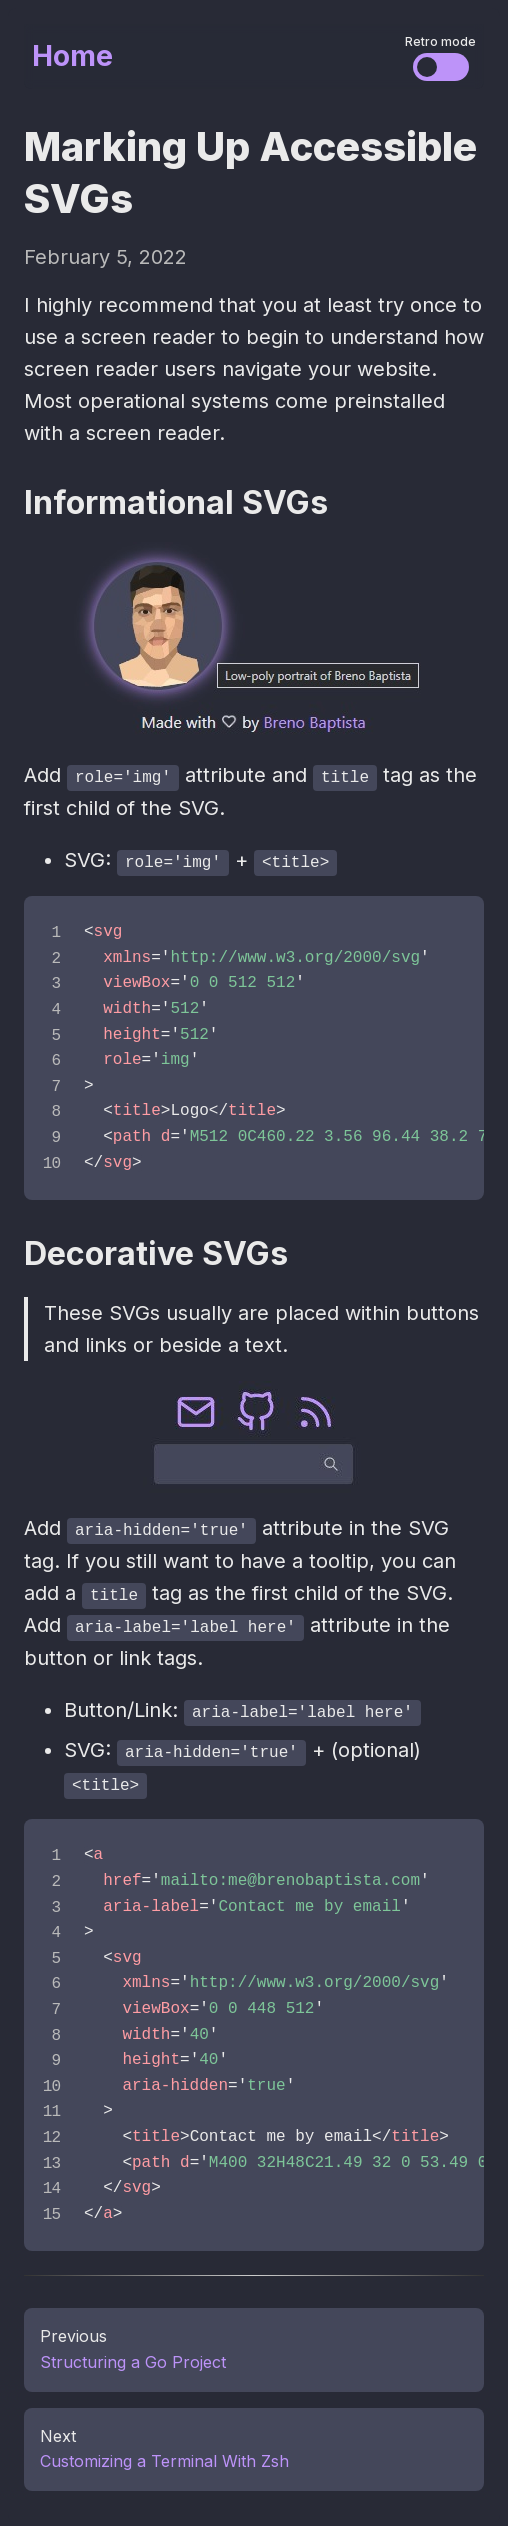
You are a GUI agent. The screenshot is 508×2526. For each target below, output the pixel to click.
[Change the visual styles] (441, 67)
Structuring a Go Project (133, 2357)
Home (72, 56)
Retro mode (440, 41)
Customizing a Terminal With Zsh (164, 2456)
